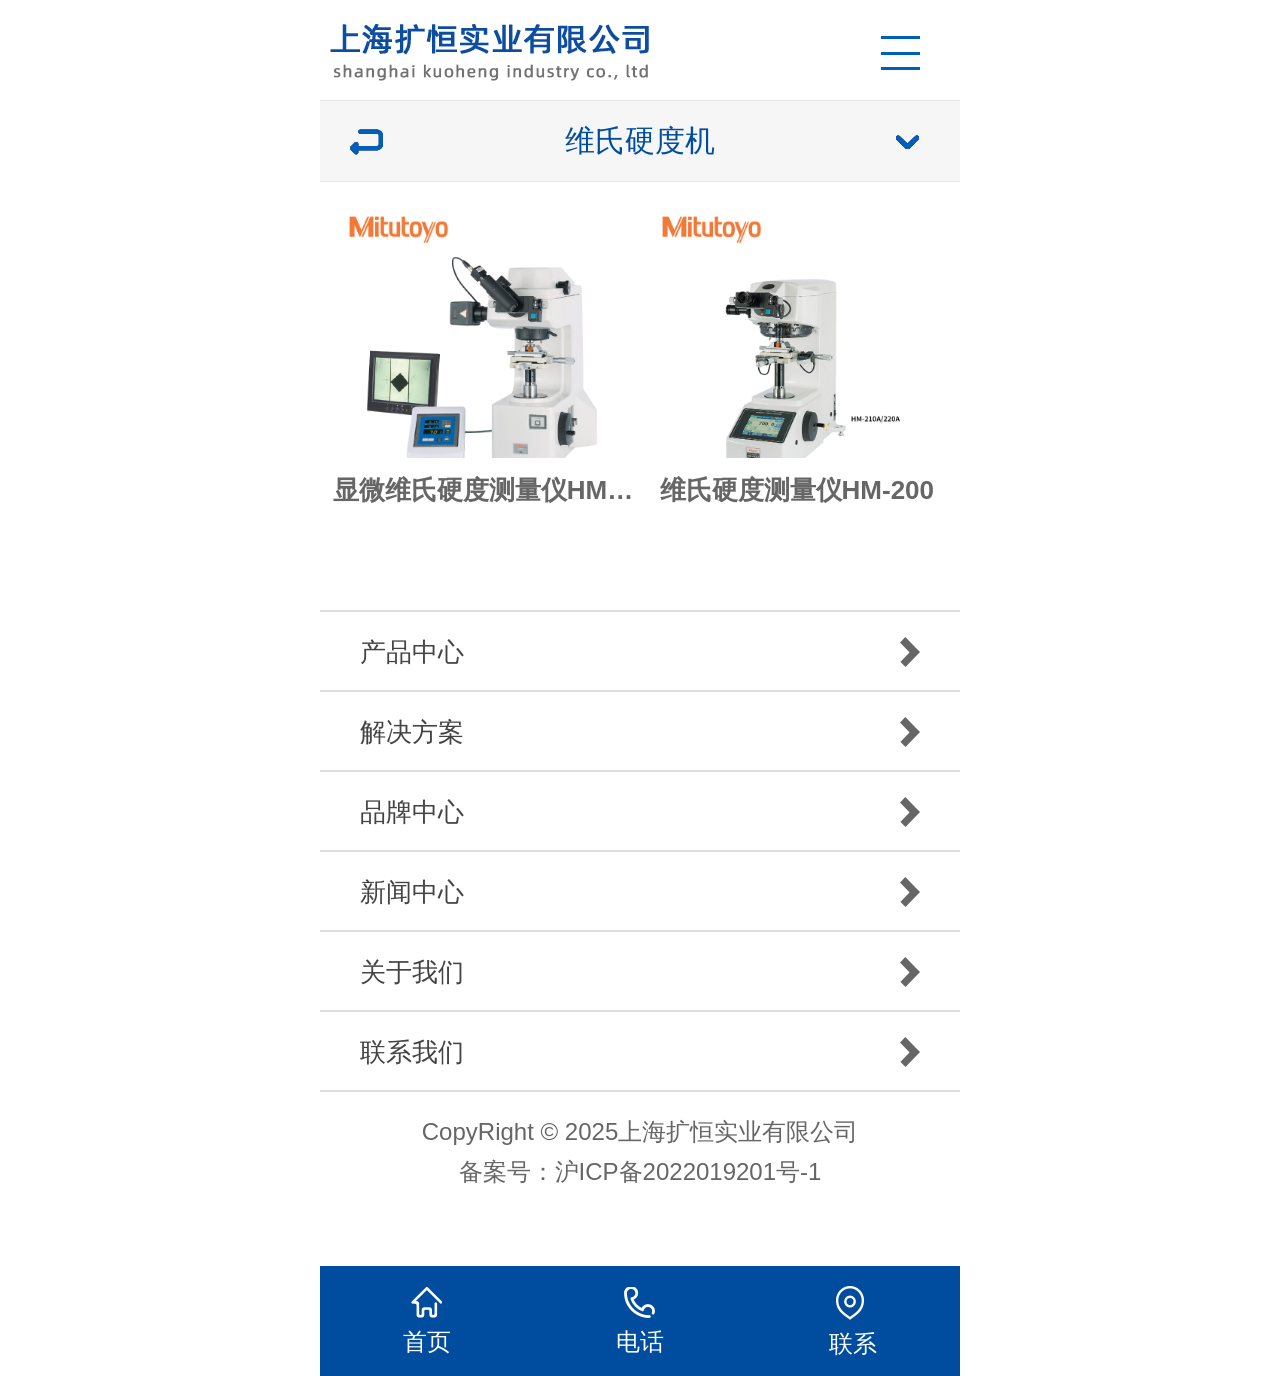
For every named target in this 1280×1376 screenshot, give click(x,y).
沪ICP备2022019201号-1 (688, 1171)
